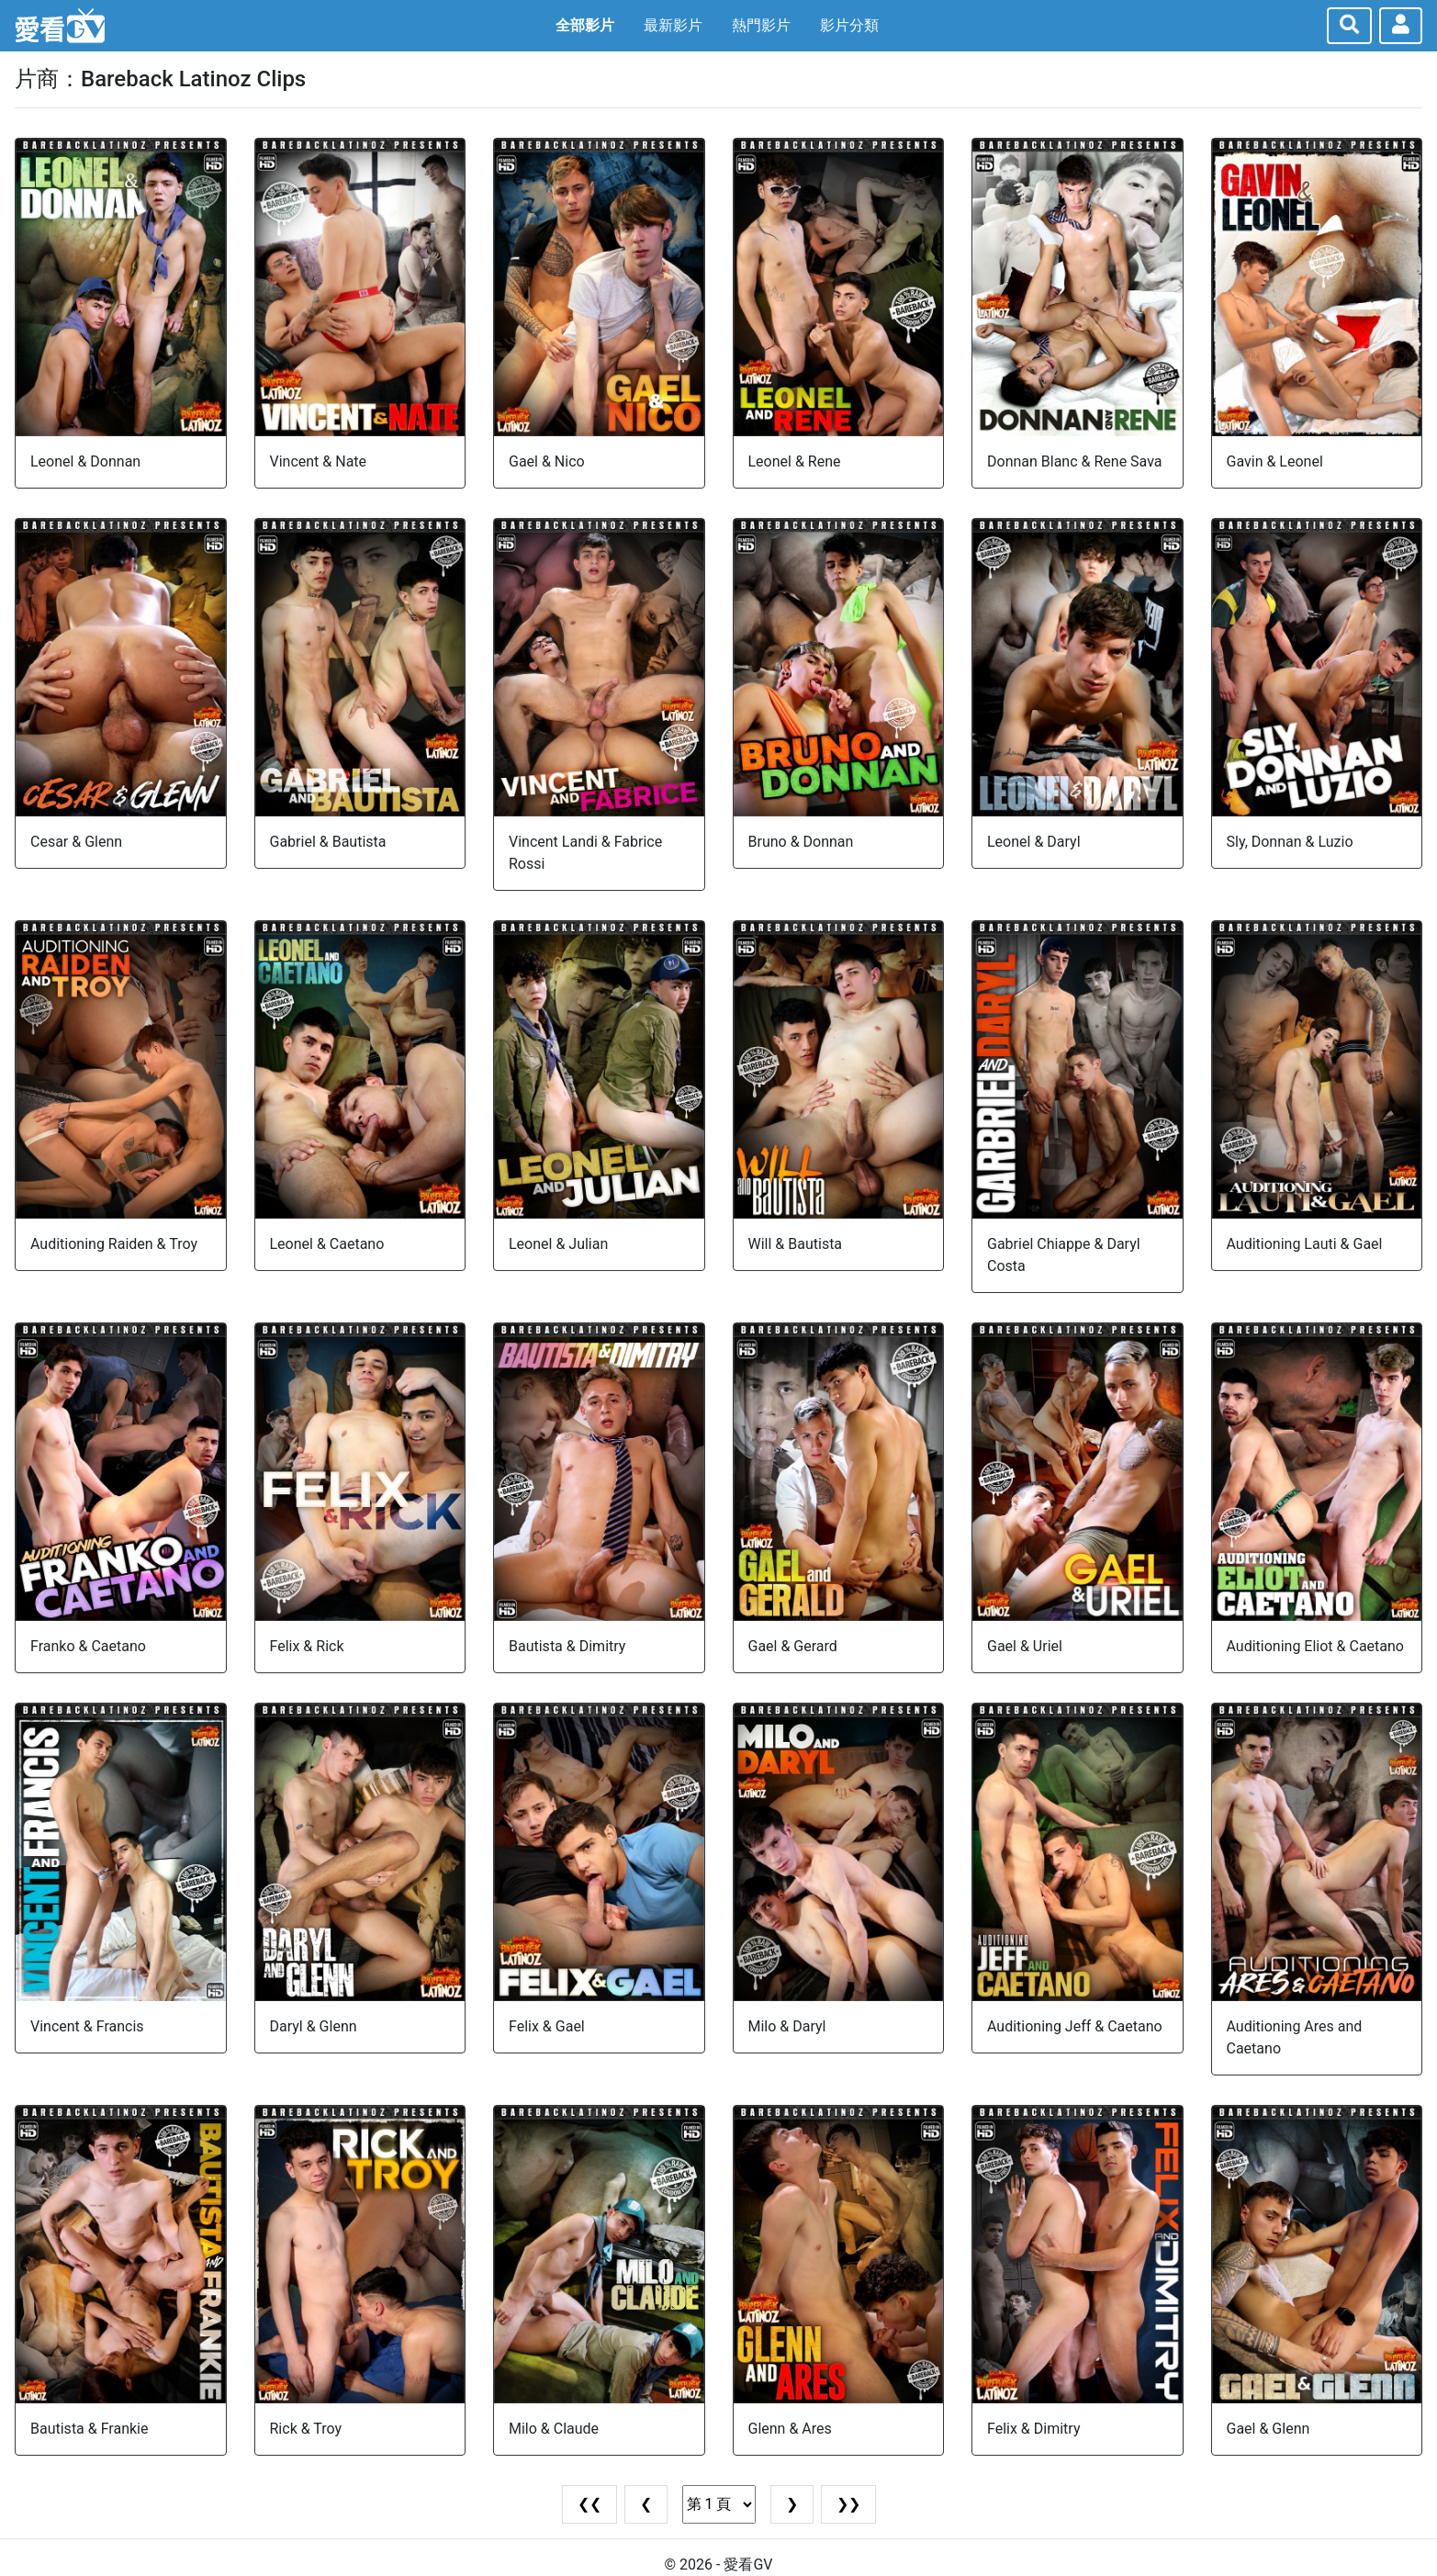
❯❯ (848, 2504)
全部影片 (585, 25)
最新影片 (673, 25)
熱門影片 (761, 25)
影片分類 (849, 25)
